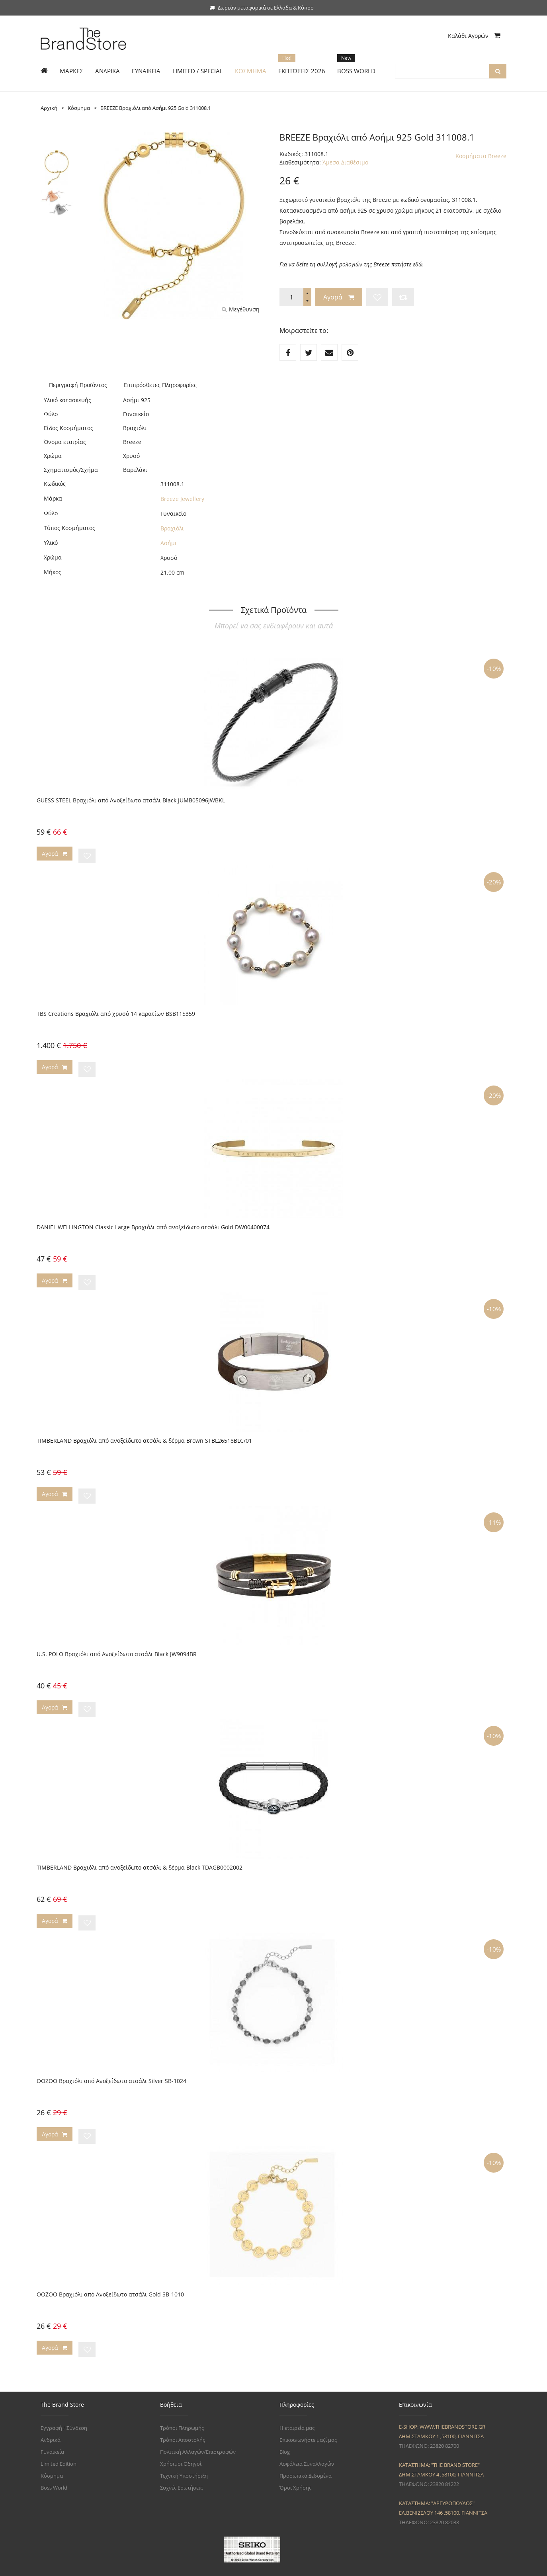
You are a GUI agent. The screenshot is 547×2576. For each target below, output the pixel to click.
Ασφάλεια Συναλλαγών (306, 2441)
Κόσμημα (52, 2453)
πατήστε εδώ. (407, 264)
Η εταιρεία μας (297, 2406)
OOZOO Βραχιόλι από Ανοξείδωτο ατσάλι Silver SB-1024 (111, 2064)
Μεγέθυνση (241, 309)
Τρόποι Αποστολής (182, 2417)
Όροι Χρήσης (295, 2465)
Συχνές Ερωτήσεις (181, 2465)
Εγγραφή (51, 2406)
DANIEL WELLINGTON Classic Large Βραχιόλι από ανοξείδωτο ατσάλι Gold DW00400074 (153, 1221)
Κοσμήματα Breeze (480, 156)
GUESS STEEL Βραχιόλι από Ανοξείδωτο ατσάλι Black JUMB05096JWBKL (131, 800)
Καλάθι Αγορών (474, 35)
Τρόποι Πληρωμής (182, 2406)
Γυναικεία (52, 2429)
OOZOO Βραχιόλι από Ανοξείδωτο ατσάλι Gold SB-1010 (110, 2275)
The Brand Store (93, 2565)
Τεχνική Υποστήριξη (184, 2453)
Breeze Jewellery (182, 499)
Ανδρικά (51, 2417)
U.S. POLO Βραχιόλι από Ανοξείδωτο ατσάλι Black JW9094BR (117, 1643)
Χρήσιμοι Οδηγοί (180, 2441)
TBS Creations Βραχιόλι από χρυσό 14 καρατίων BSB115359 (116, 1011)
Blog (284, 2429)
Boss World (54, 2465)
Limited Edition (58, 2441)
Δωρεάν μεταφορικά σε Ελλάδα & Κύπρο (261, 7)
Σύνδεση (76, 2406)
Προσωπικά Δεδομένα (305, 2453)
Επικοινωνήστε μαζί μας (308, 2417)
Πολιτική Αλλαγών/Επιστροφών (198, 2429)
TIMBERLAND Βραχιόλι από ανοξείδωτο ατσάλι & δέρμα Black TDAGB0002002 (139, 1853)
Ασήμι (168, 543)
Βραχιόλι (172, 528)
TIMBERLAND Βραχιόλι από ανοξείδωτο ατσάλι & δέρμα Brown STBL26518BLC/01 (144, 1432)
